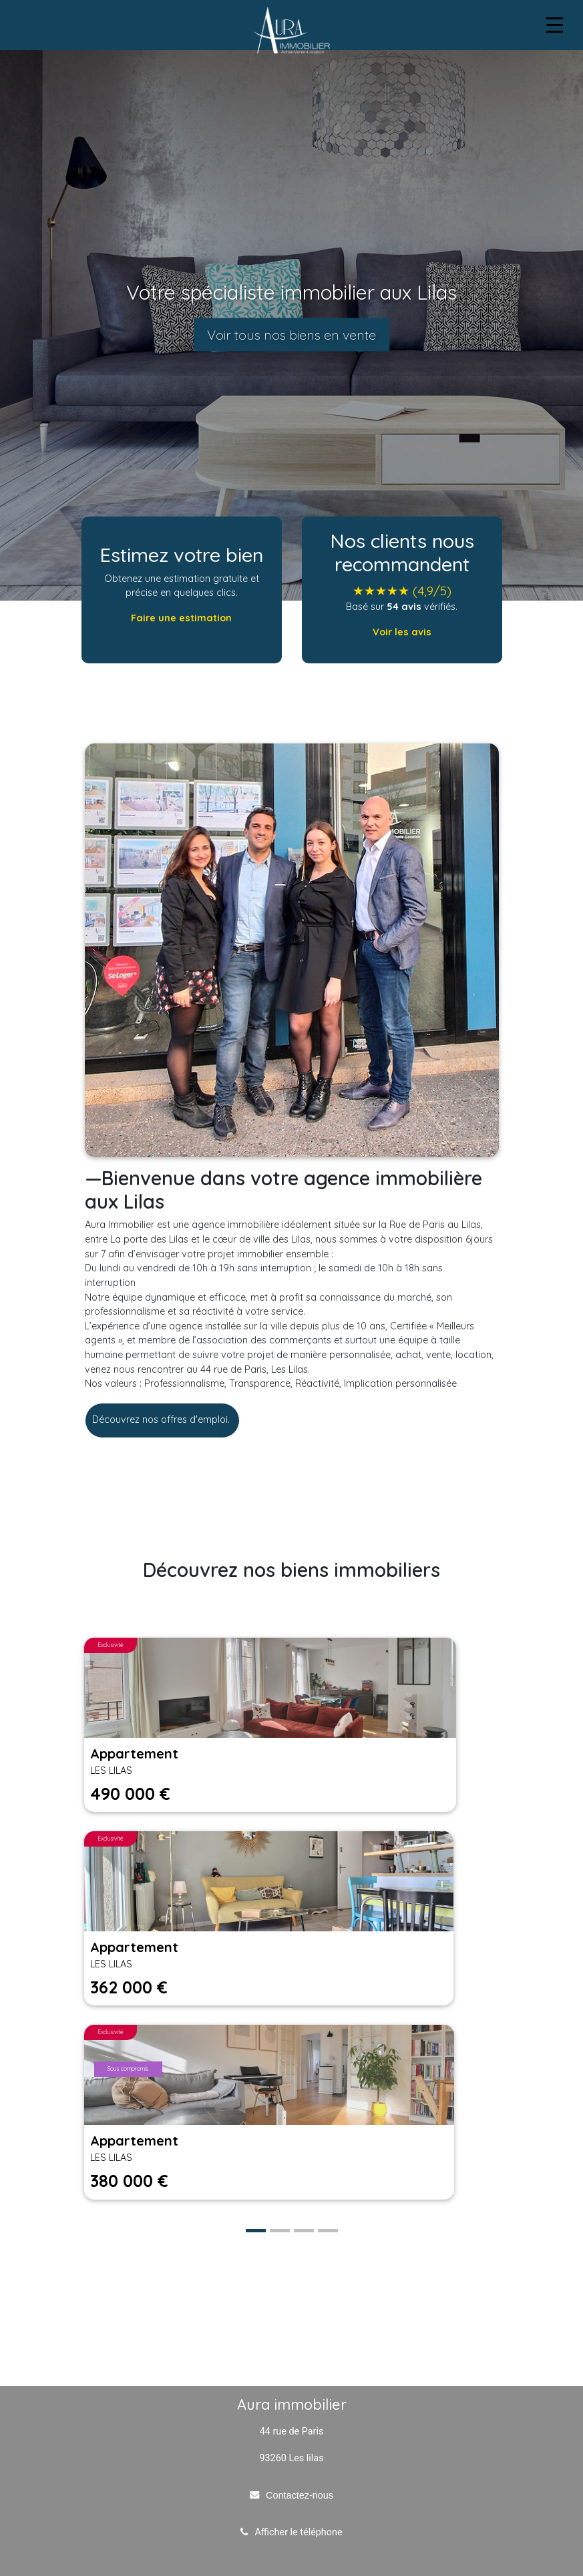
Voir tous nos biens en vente (291, 334)
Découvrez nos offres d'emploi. (162, 1419)
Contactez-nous (299, 2495)
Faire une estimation (181, 618)
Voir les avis (402, 632)
